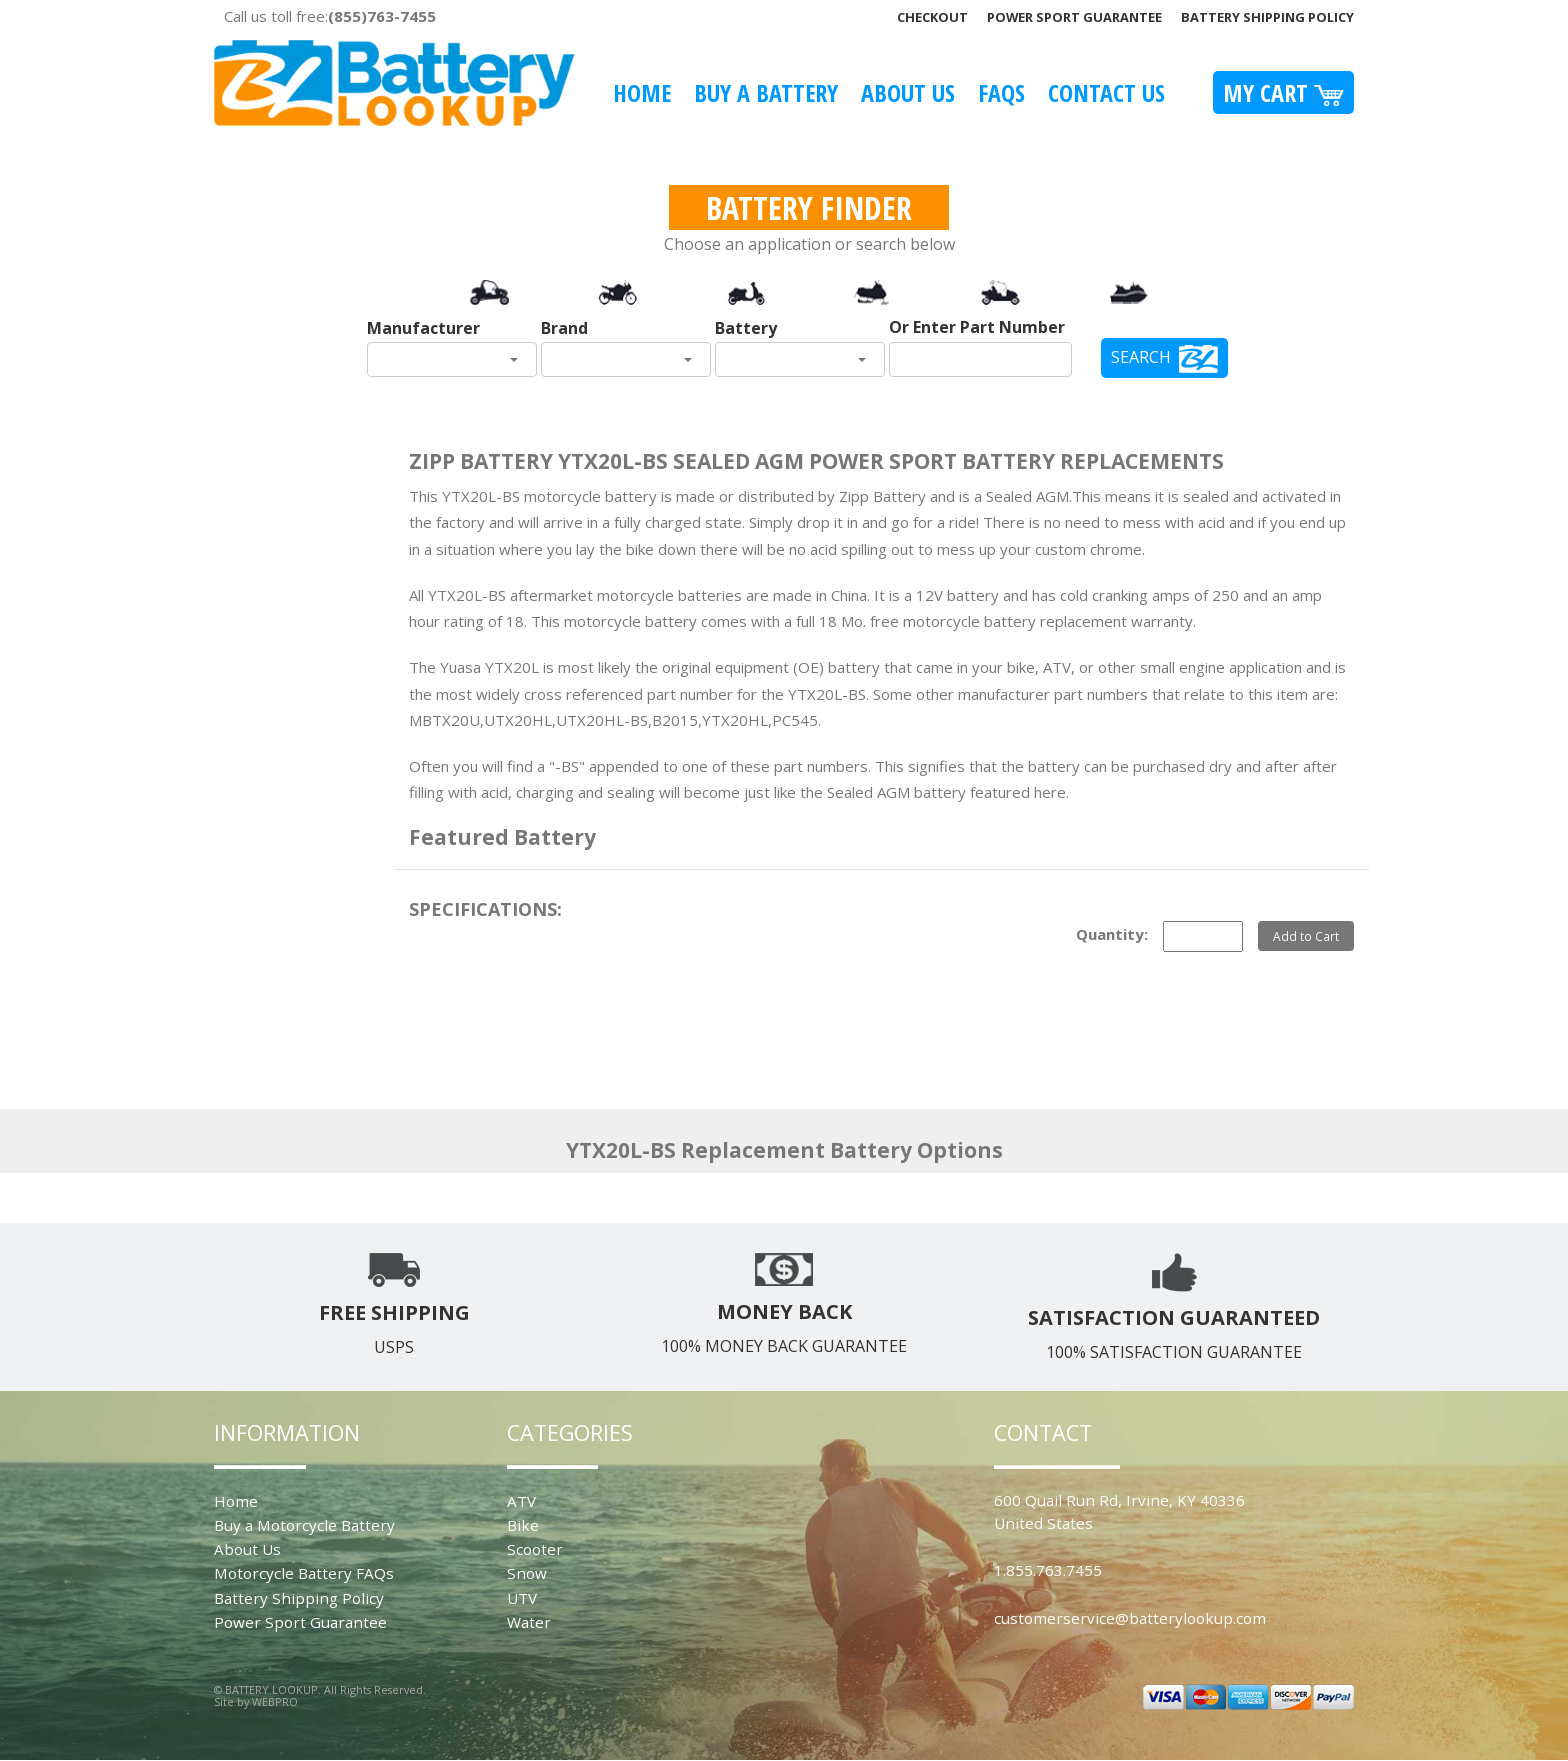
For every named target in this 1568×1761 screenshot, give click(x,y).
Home (642, 92)
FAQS (1001, 92)
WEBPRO (275, 1701)
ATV (521, 1501)
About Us (908, 92)
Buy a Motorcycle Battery (304, 1525)
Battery (746, 328)
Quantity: (1112, 934)
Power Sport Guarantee (1074, 17)
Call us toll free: (330, 16)
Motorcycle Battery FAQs (304, 1573)
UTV (522, 1598)
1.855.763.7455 (1048, 1570)
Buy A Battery (766, 92)
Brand (564, 328)
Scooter (535, 1549)
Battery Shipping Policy (1267, 17)
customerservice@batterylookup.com (1130, 1618)
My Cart (1283, 92)
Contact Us (1106, 92)
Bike (523, 1525)
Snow (527, 1573)
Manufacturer (423, 328)
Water (529, 1622)
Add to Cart (1306, 936)
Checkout (932, 17)
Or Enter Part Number (977, 327)
